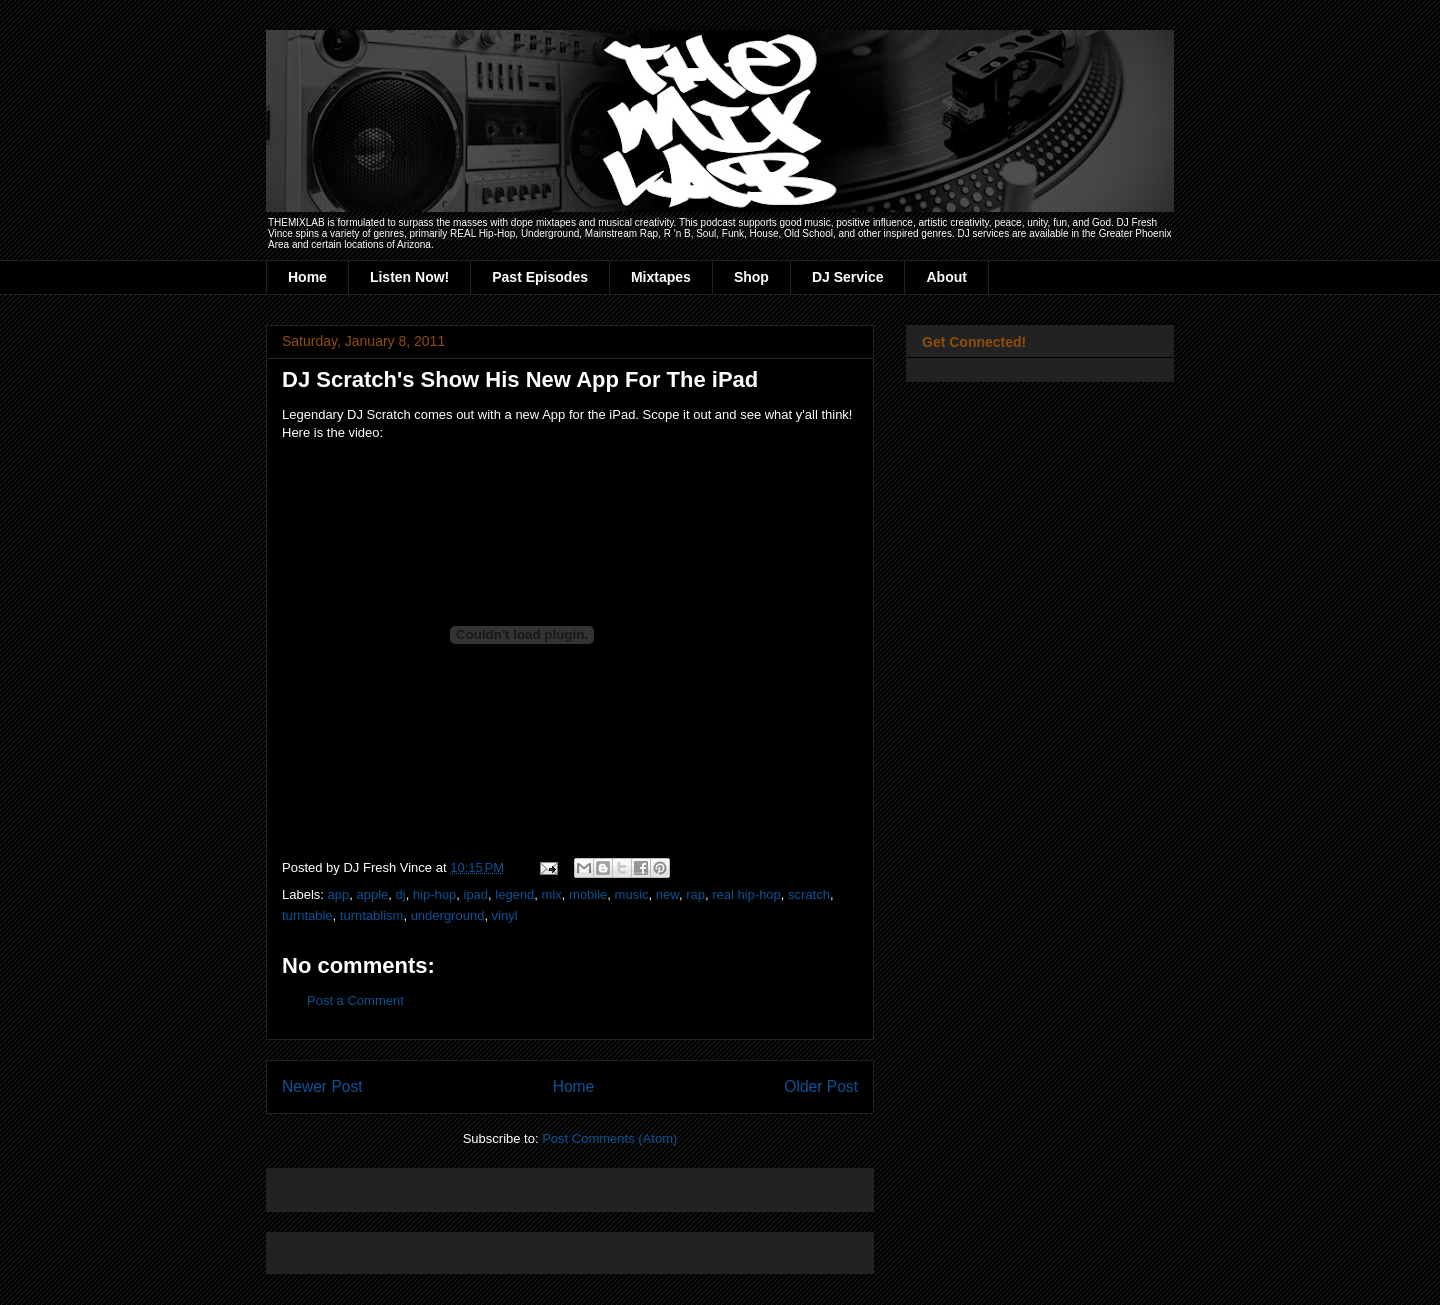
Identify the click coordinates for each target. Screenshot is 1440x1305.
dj (401, 894)
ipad (476, 894)
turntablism (372, 915)
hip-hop (434, 894)
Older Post (821, 1086)
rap (695, 894)
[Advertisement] (516, 1183)
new (667, 894)
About (946, 277)
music (632, 894)
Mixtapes (661, 277)
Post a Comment (355, 1000)
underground (448, 915)
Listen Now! (409, 277)
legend (514, 894)
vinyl (505, 915)
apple (372, 894)
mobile (588, 894)
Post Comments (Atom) (609, 1138)
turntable (307, 915)
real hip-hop (746, 894)
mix (552, 894)
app (339, 894)
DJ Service (848, 277)
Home (307, 277)
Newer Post (322, 1086)
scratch (809, 894)
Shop (751, 277)
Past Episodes (540, 277)
